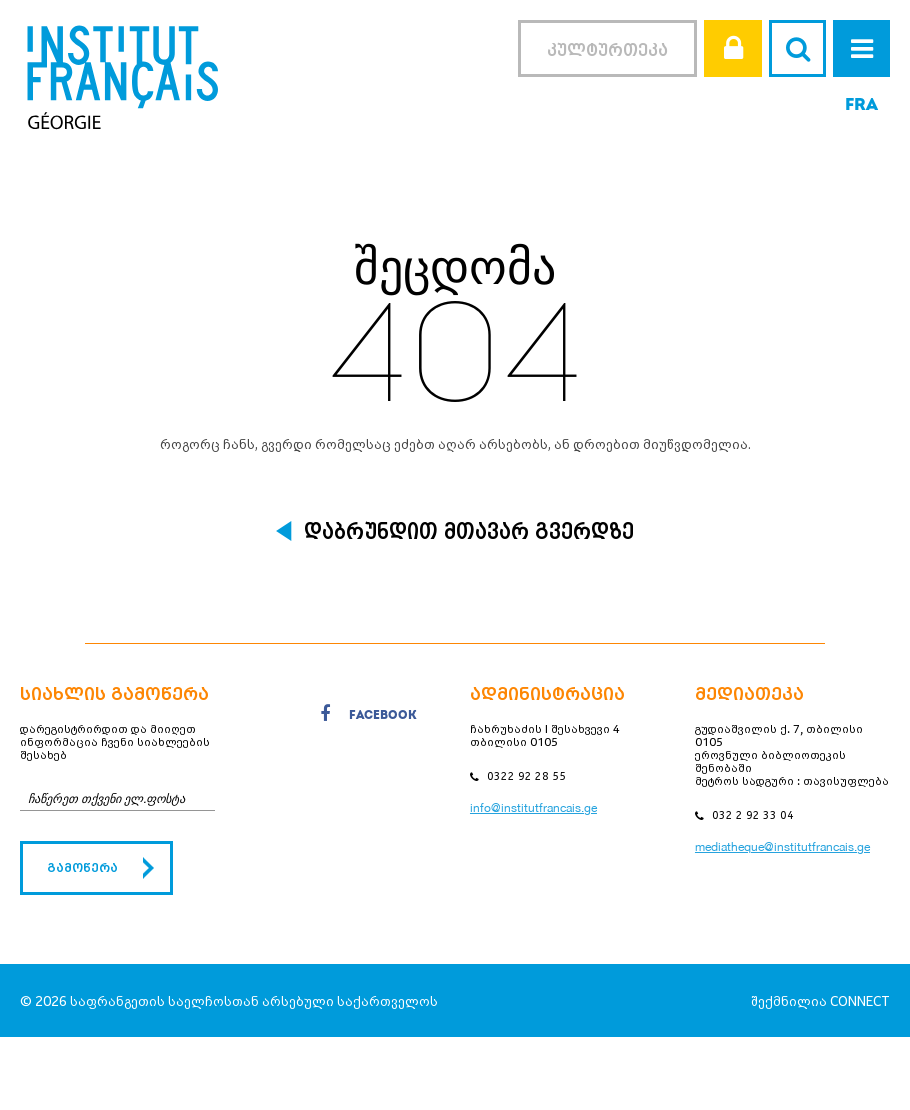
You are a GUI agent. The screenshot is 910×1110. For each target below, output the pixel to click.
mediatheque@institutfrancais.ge (782, 847)
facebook (368, 717)
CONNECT (860, 1000)
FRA (861, 105)
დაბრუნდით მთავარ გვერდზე (469, 531)
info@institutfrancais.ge (533, 808)
